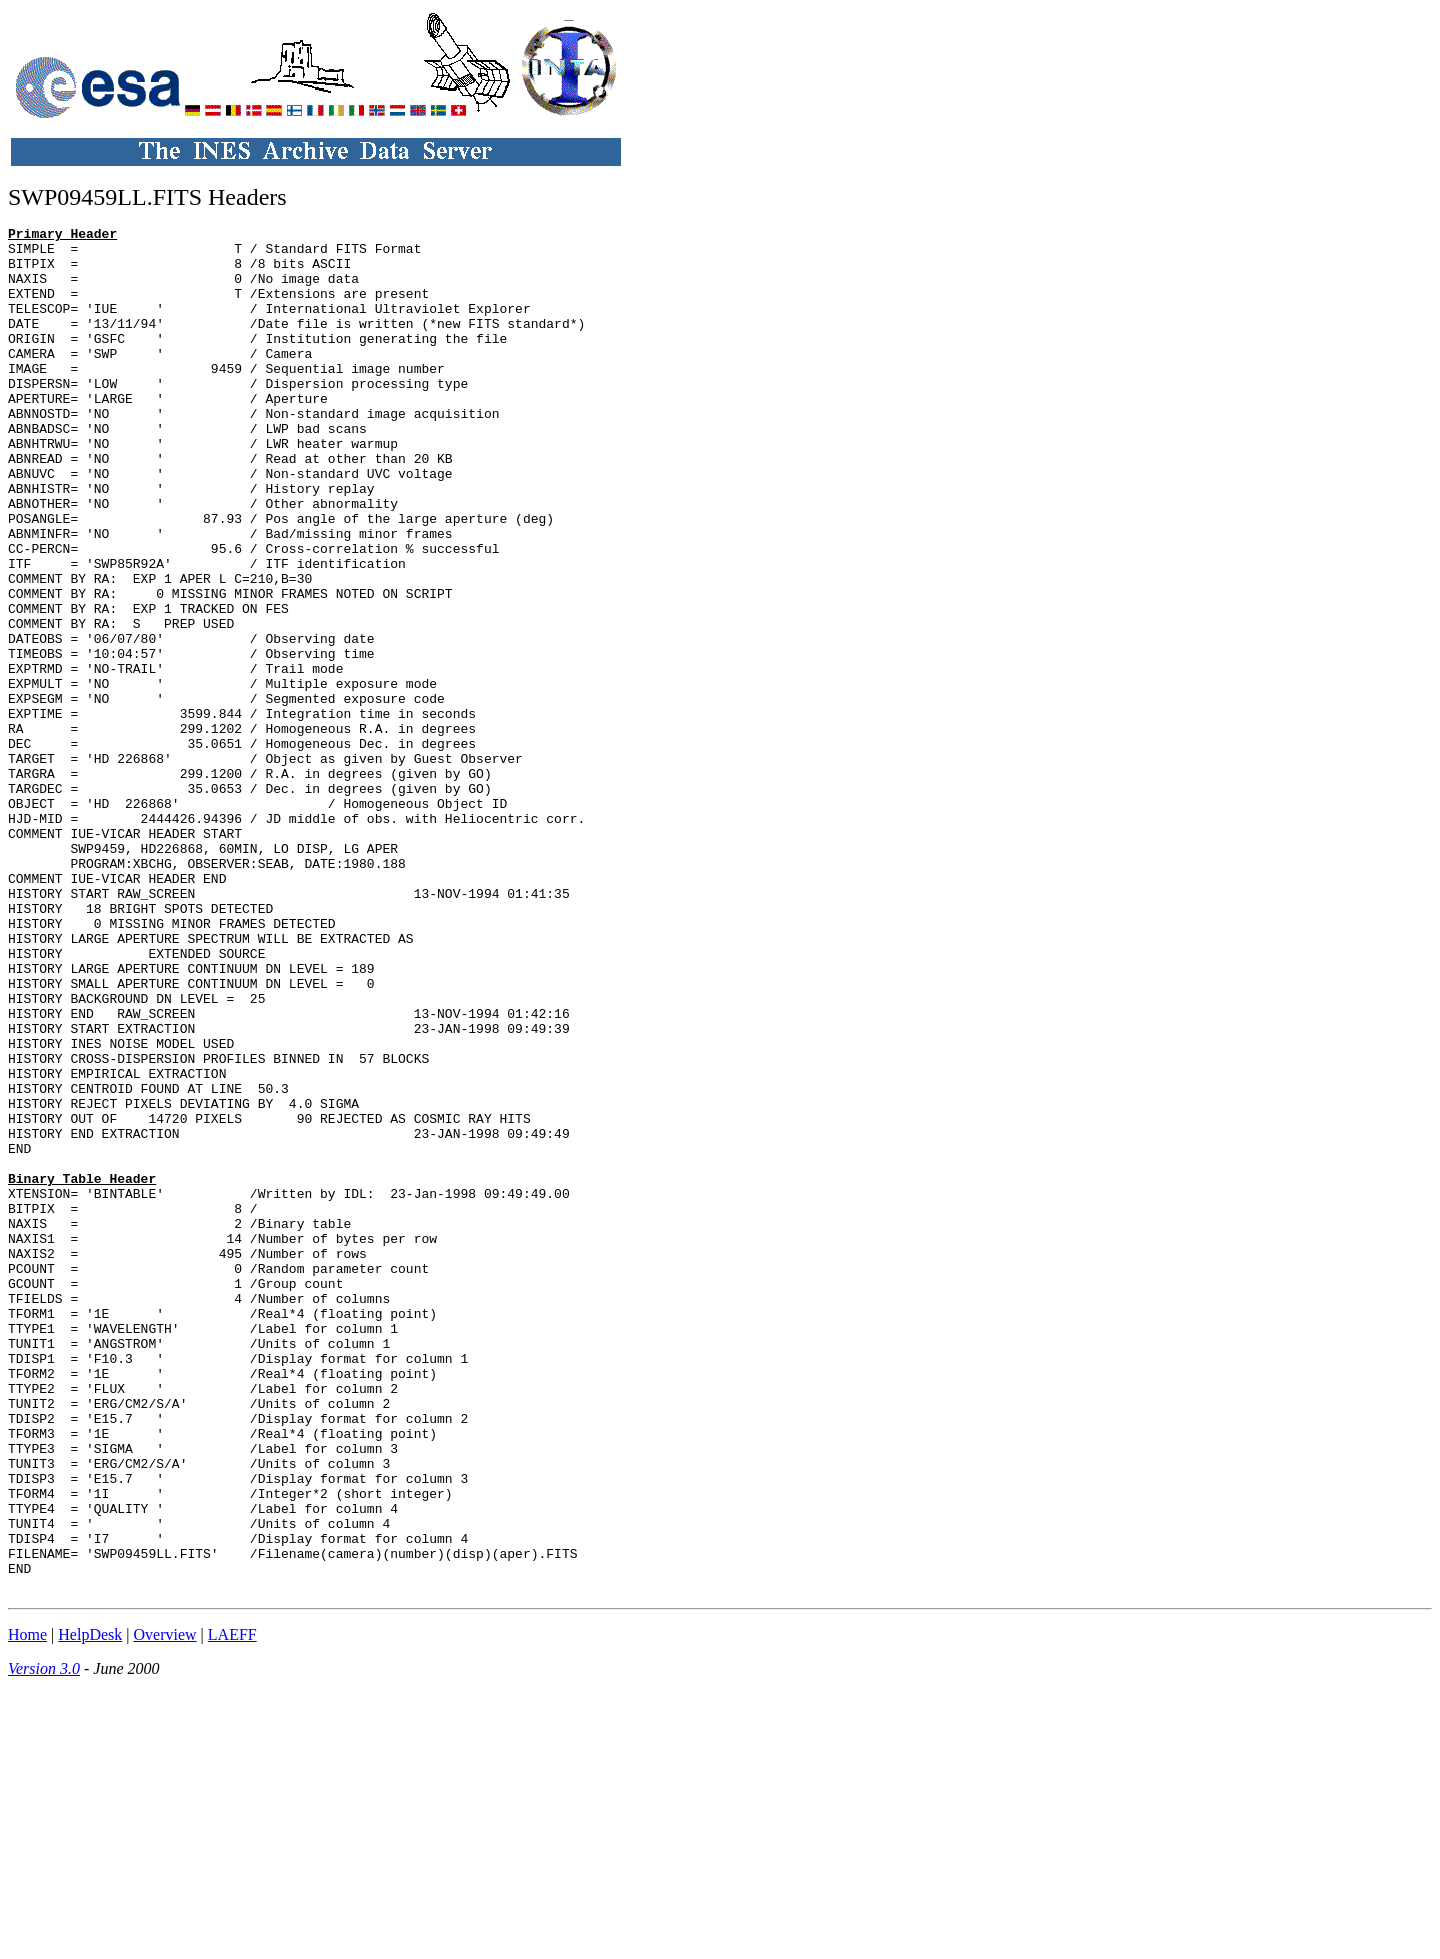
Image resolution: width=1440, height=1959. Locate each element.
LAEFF (232, 1907)
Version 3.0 (44, 1941)
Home (27, 1907)
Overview (165, 1907)
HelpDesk (90, 1907)
